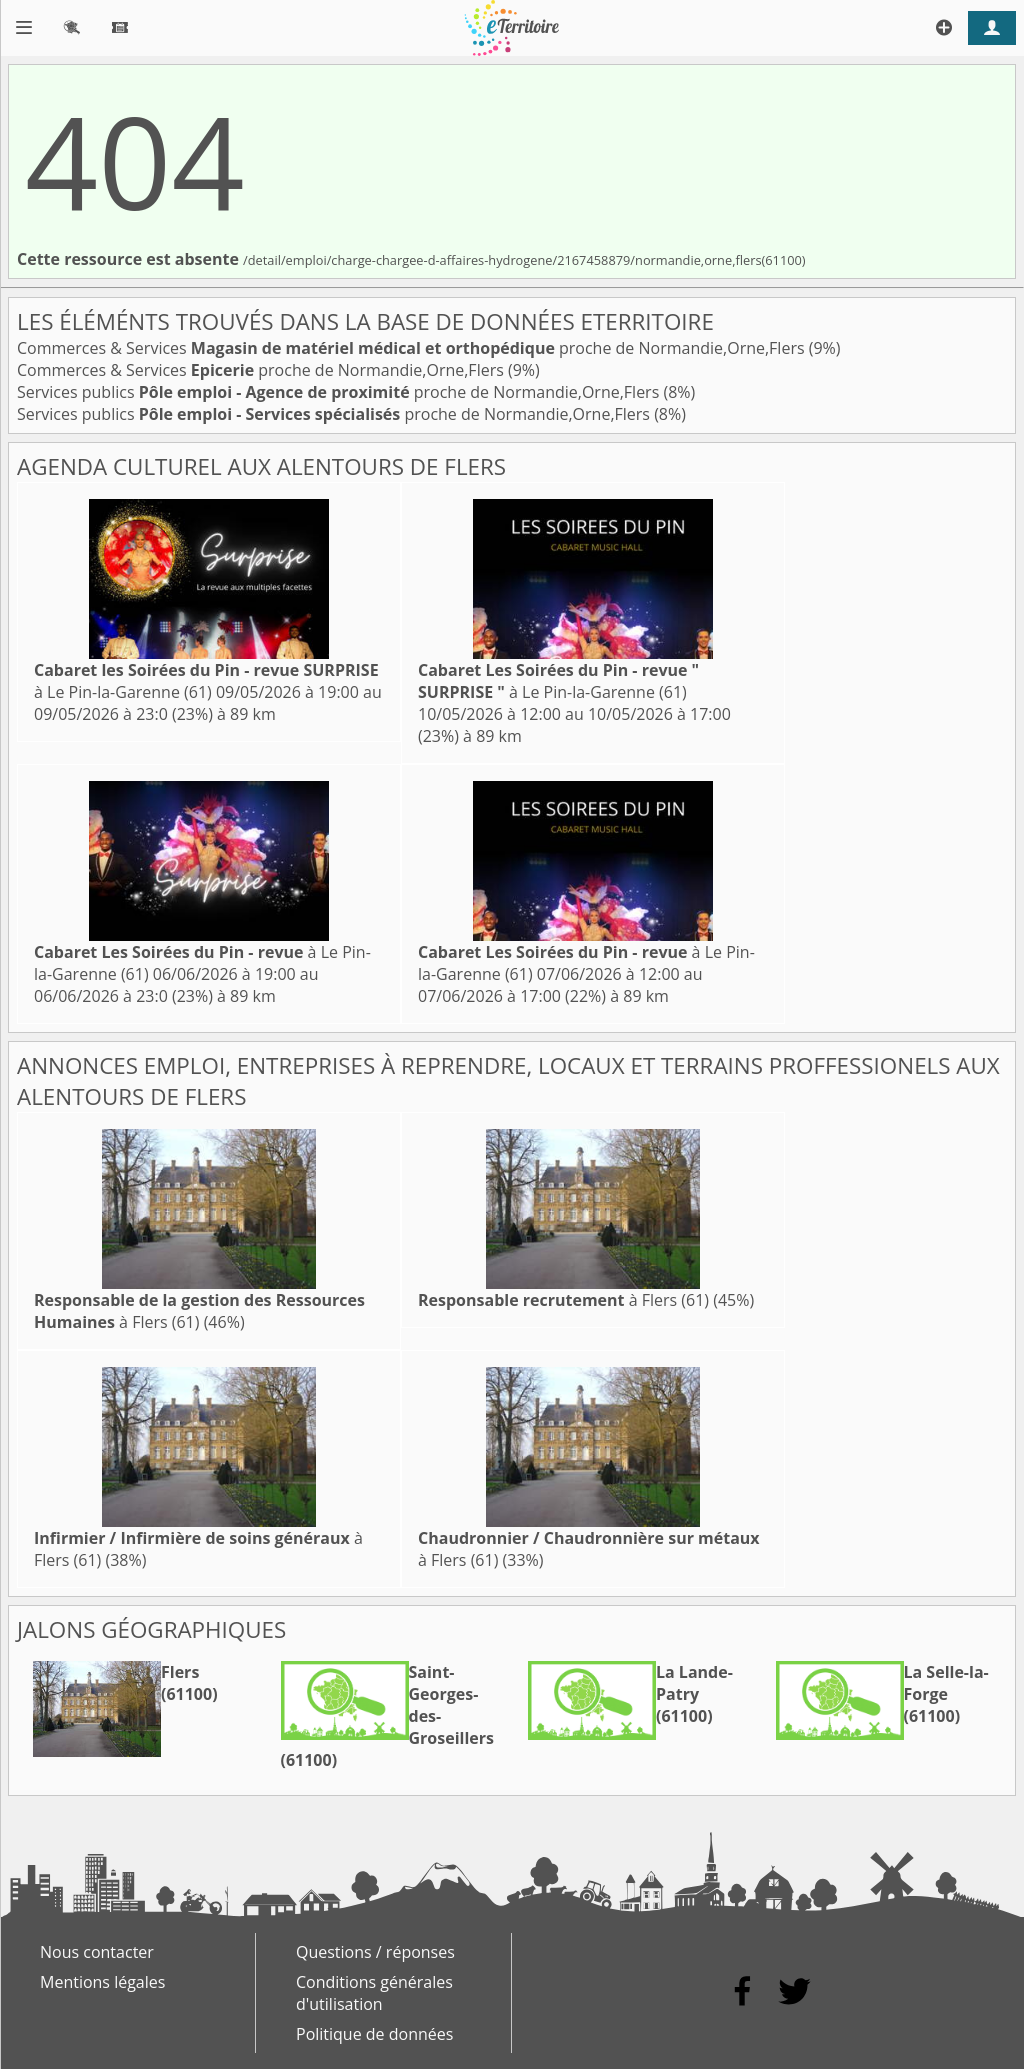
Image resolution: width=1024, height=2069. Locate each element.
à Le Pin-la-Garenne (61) (206, 681)
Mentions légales (102, 1982)
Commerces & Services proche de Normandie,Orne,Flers (413, 348)
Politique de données (374, 2034)
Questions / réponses (375, 1952)
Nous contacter (97, 1952)
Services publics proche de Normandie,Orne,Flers (340, 392)
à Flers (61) (563, 1300)
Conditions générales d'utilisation (374, 1993)
